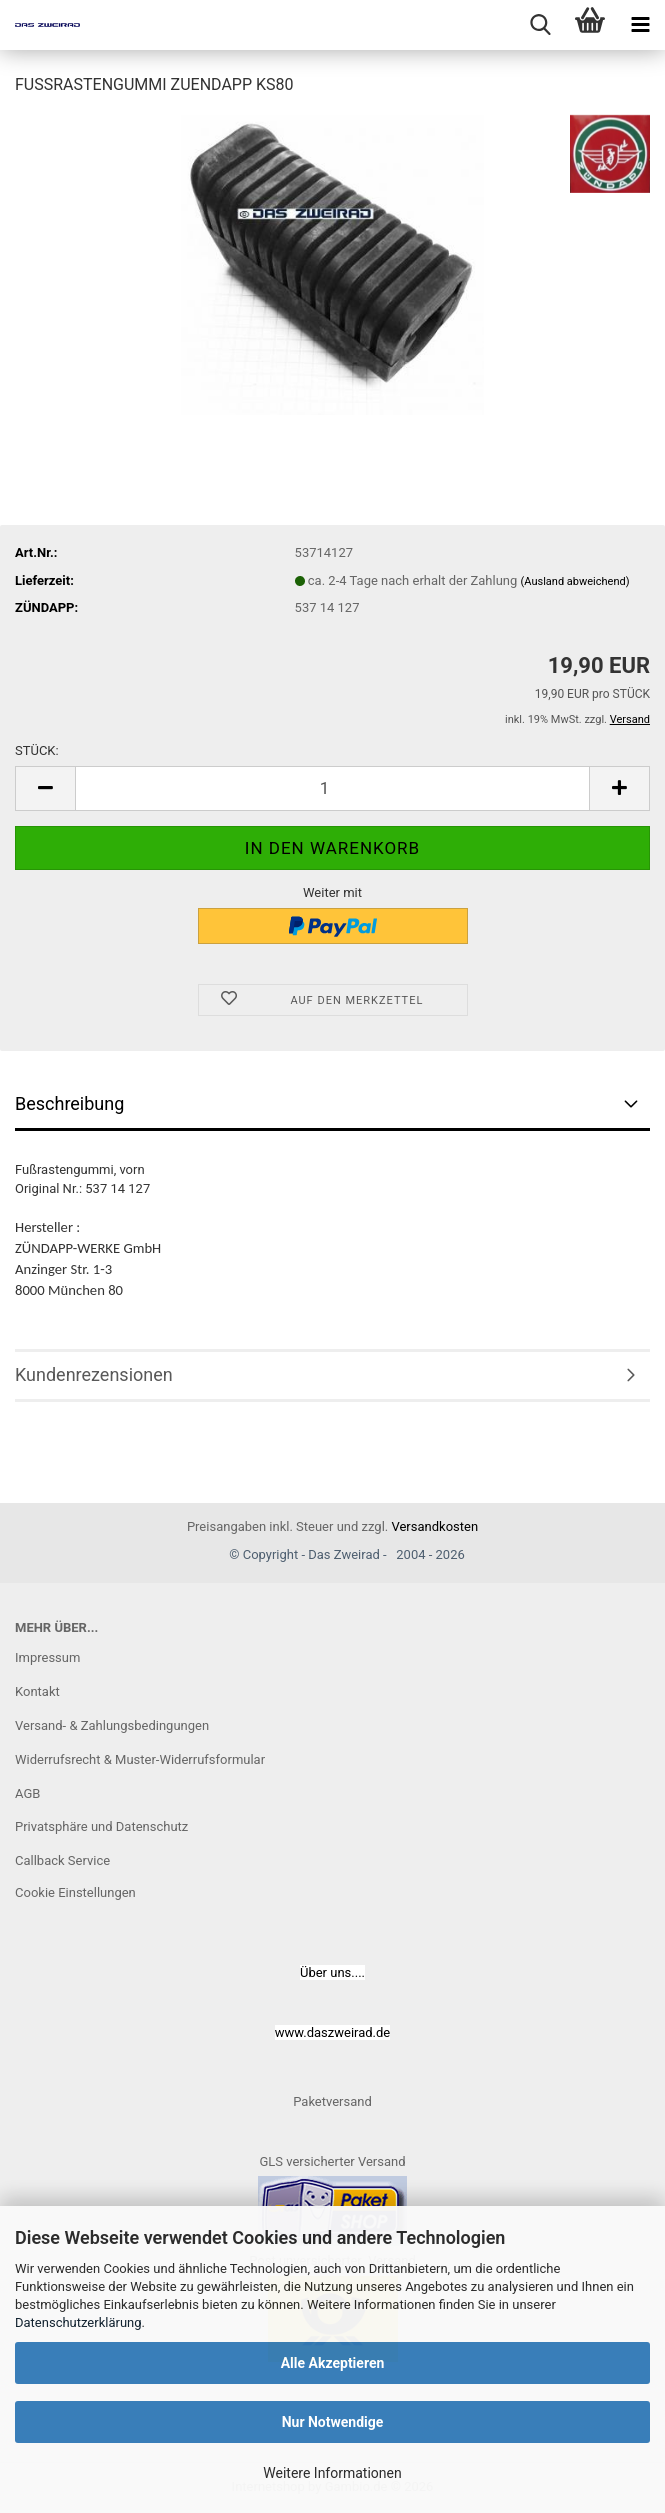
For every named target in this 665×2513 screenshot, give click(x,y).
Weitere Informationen (332, 2473)
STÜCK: (37, 750)
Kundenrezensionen (94, 1374)
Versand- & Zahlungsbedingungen (112, 1725)
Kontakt (37, 1691)
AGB (27, 1793)
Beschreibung (69, 1103)
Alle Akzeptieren (333, 2363)
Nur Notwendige (333, 2422)
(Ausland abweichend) (575, 581)
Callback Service (62, 1860)
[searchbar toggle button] (540, 25)
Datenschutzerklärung (78, 2322)
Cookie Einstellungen (75, 1892)
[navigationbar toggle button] (640, 25)
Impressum (47, 1657)
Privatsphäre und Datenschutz (101, 1826)
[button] (45, 788)
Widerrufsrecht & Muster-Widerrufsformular (140, 1759)
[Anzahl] (332, 788)
